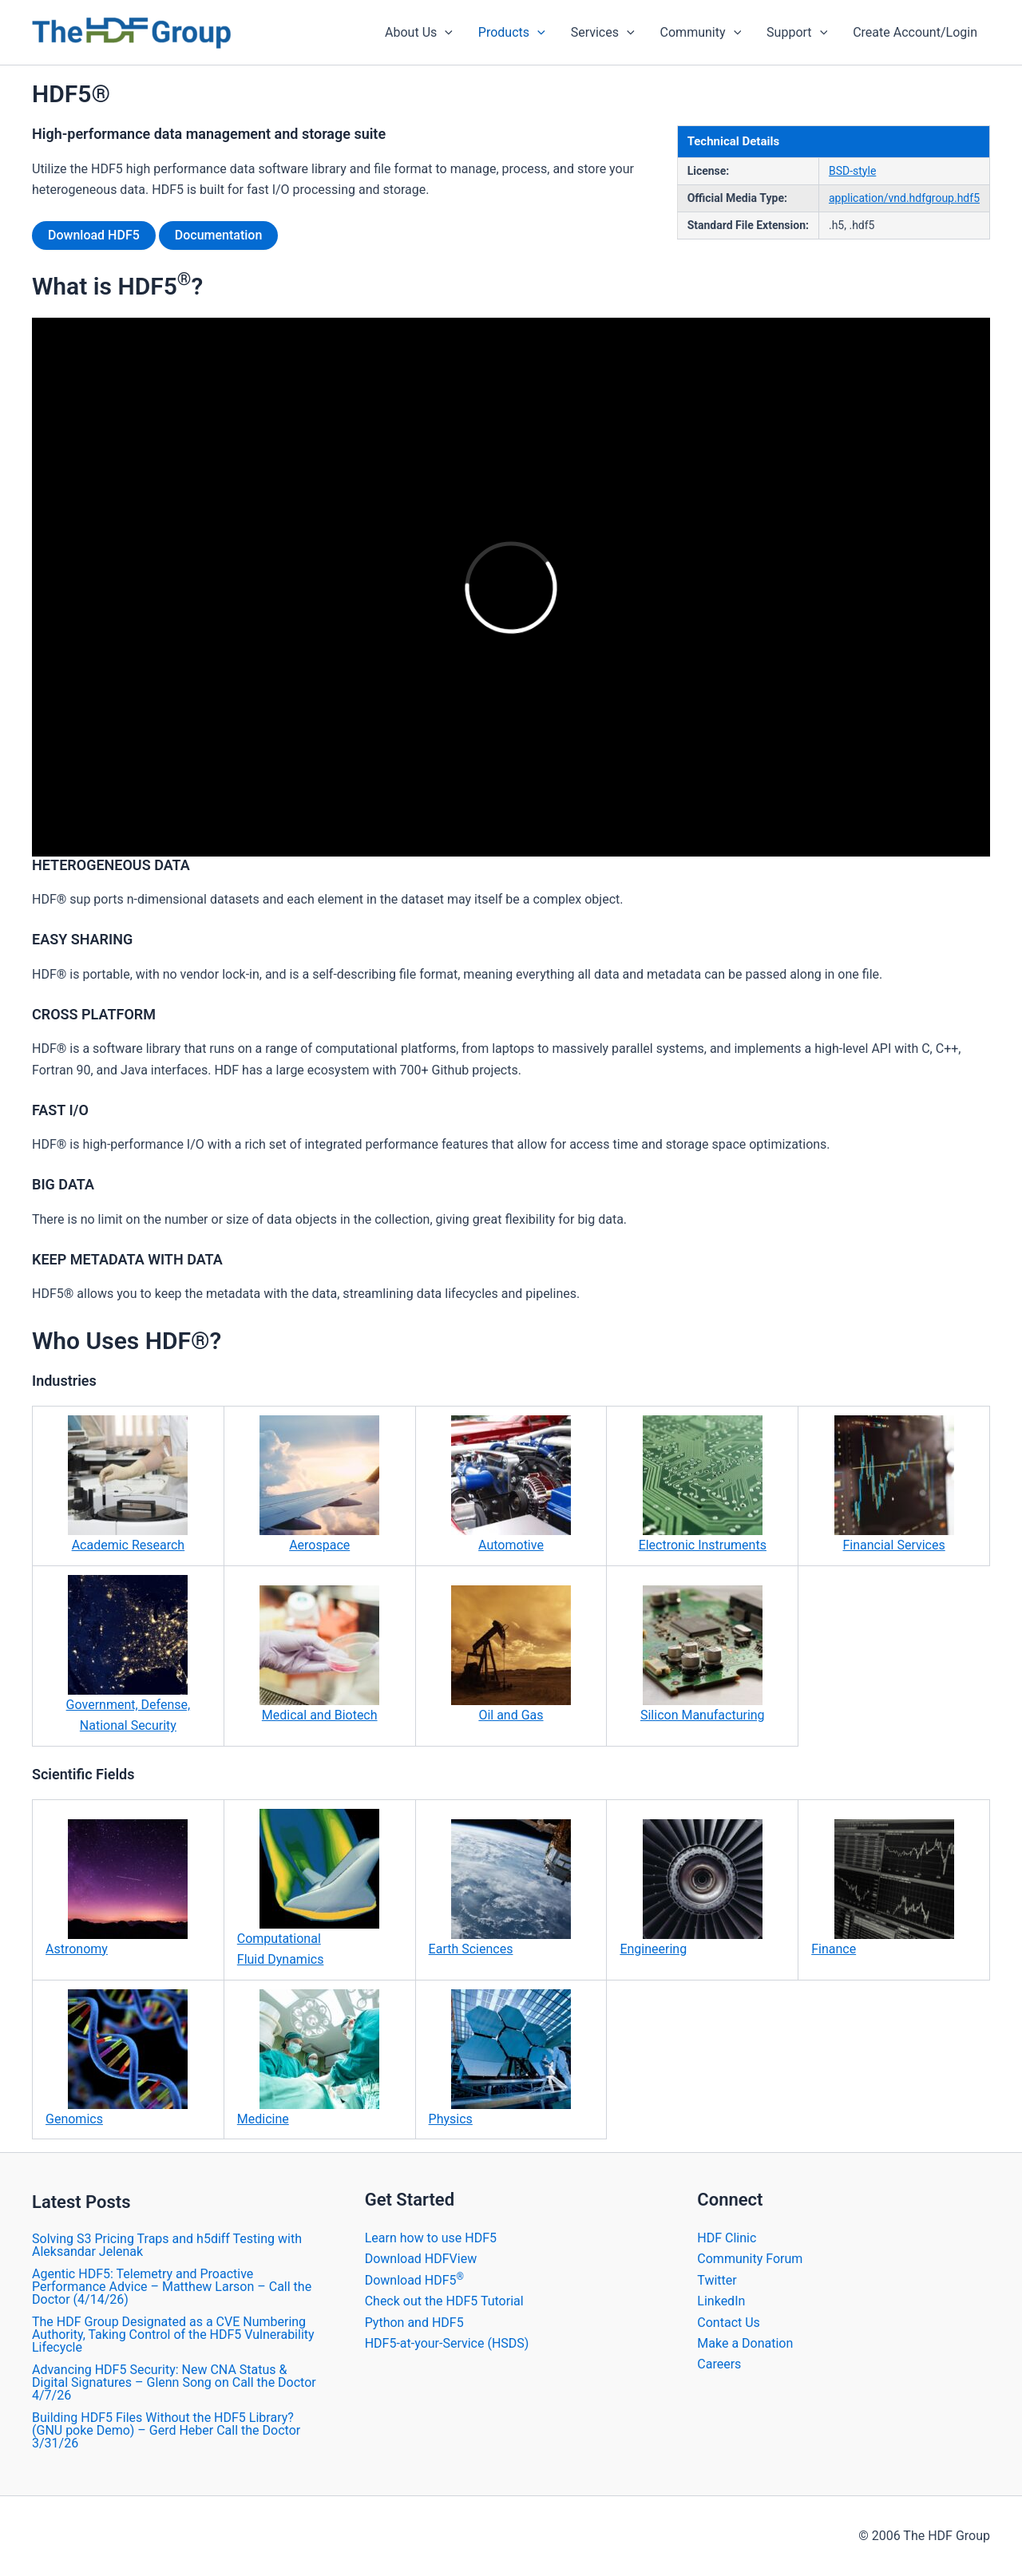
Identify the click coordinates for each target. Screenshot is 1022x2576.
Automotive (511, 1484)
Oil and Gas (511, 1654)
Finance (882, 1888)
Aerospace (319, 1484)
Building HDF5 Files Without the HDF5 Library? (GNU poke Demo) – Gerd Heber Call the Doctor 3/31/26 (166, 2430)
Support (796, 33)
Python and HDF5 (414, 2322)
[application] (445, 33)
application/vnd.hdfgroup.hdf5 (904, 198)
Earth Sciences (500, 1888)
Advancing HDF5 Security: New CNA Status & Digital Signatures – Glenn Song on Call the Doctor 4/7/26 (174, 2382)
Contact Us (728, 2322)
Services (603, 33)
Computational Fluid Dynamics (308, 1888)
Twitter (716, 2280)
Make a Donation (745, 2343)
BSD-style (852, 170)
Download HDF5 (94, 235)
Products (511, 33)
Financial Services (894, 1484)
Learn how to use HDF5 (431, 2238)
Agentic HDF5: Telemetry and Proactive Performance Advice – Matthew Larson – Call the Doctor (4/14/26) (171, 2286)
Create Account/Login (915, 32)
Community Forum (749, 2258)
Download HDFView (421, 2258)
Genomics (117, 2058)
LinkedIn (721, 2301)
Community (701, 33)
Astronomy (117, 1888)
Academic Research (128, 1484)
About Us (419, 33)
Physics (500, 2058)
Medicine (308, 2058)
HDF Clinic (726, 2238)
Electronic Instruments (702, 1484)
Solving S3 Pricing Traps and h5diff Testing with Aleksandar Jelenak (167, 2245)
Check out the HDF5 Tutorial (444, 2301)
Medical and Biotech (319, 1654)
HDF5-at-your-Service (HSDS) (447, 2343)
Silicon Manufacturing (702, 1654)
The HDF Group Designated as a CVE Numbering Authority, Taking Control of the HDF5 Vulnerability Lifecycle (173, 2334)
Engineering (691, 1888)
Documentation (219, 235)
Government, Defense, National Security (128, 1654)
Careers (719, 2364)
